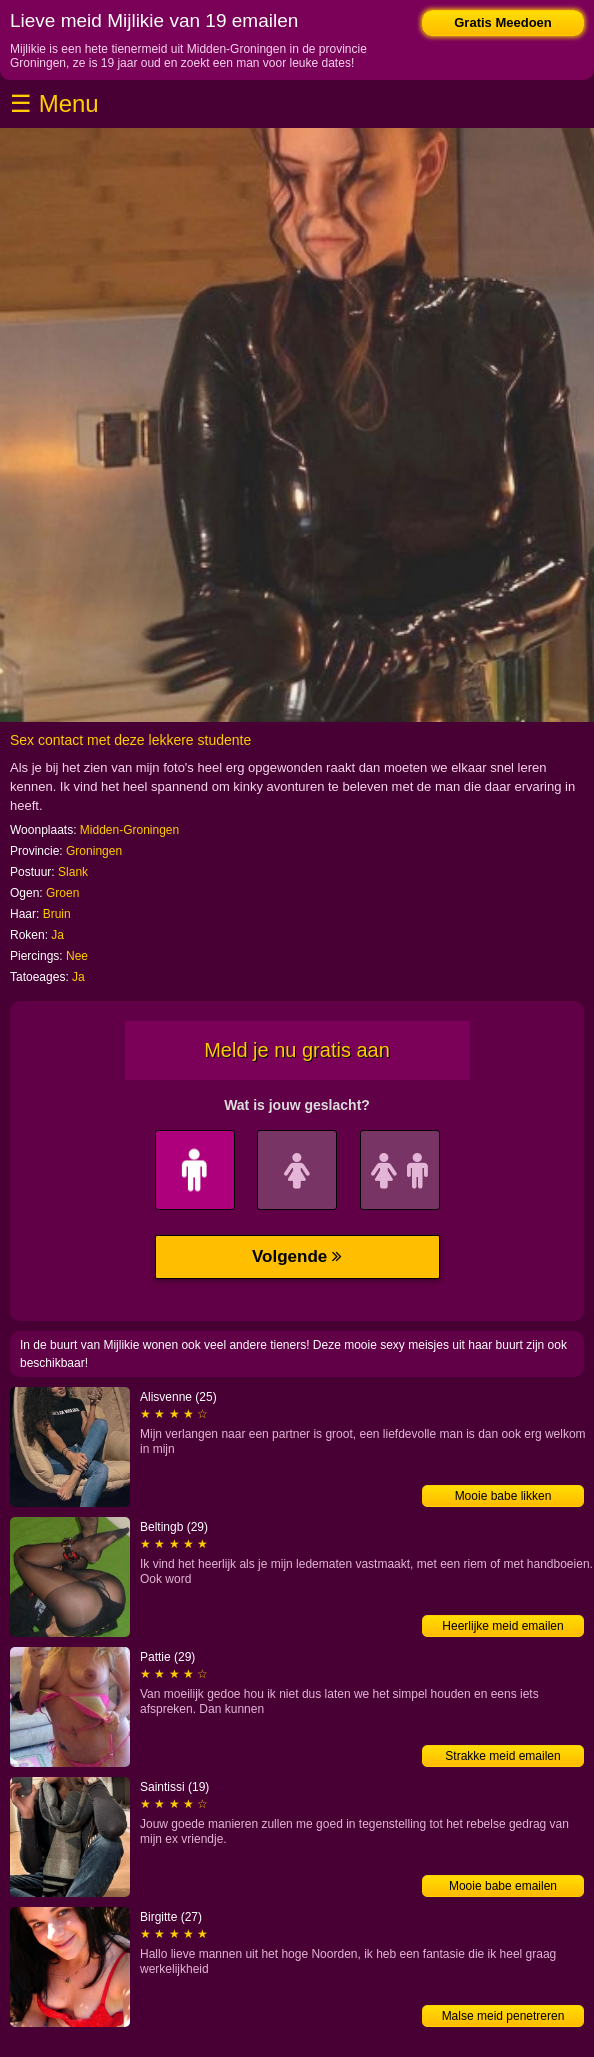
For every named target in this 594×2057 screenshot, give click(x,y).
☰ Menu (54, 103)
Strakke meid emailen (502, 1756)
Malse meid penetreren (503, 2016)
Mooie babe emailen (503, 1886)
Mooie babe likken (503, 1496)
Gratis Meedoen (503, 22)
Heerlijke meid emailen (502, 1626)
